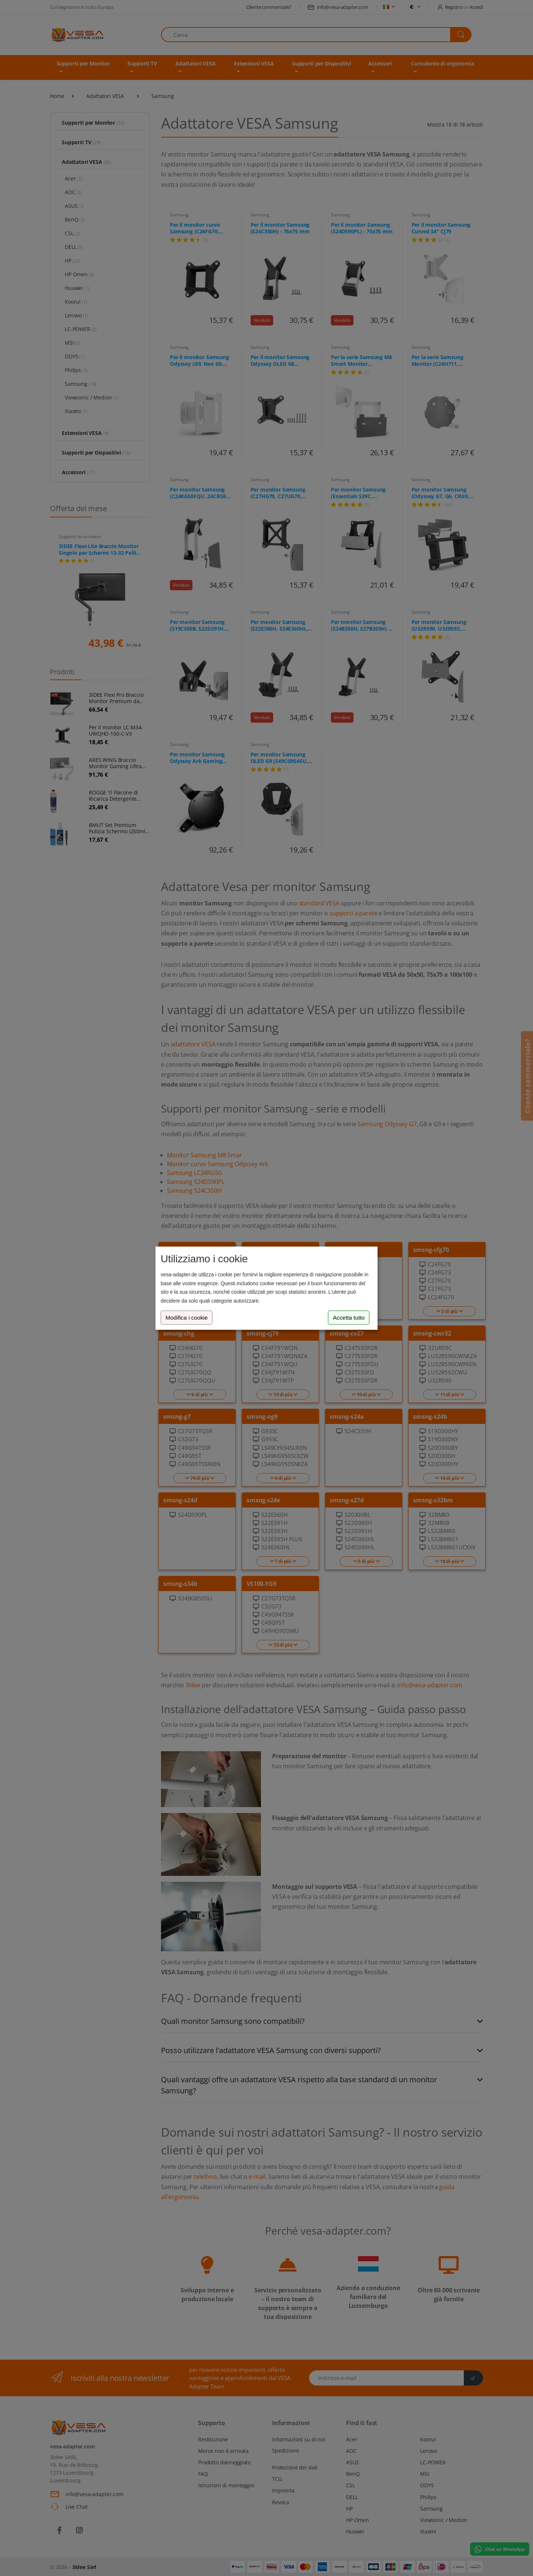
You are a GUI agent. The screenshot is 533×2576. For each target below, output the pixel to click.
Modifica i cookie (186, 1317)
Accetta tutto (349, 1317)
